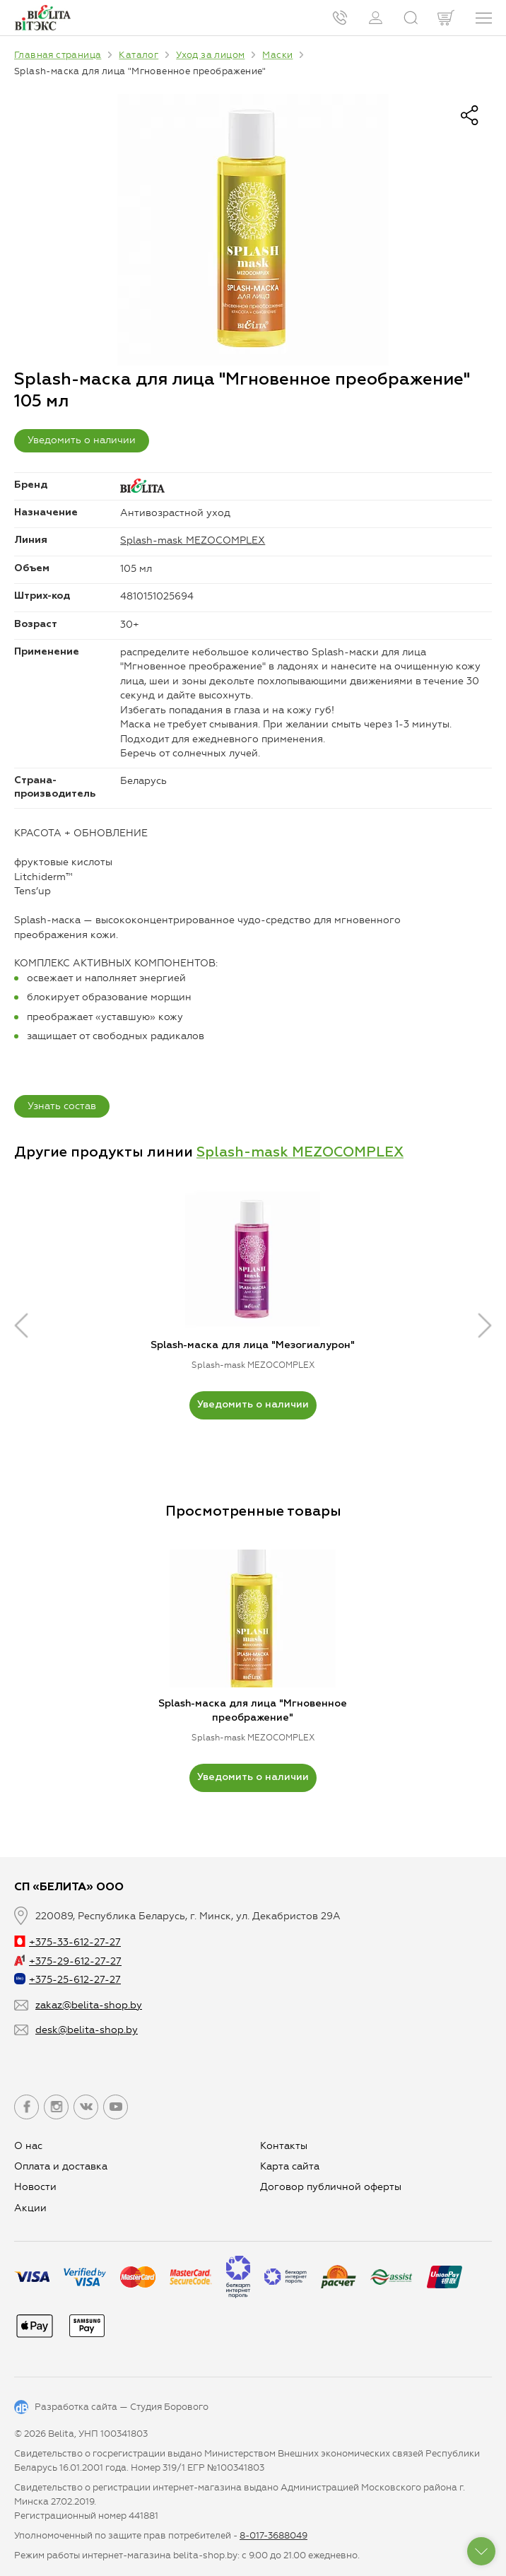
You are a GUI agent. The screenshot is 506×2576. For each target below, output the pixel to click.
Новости (35, 2187)
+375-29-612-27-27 (68, 1961)
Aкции (30, 2208)
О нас (28, 2146)
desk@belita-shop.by (86, 2030)
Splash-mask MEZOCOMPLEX (192, 540)
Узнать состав (62, 1106)
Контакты (283, 2146)
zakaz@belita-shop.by (88, 2005)
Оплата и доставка (60, 2166)
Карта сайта (289, 2166)
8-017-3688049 (273, 2535)
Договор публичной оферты (330, 2187)
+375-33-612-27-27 (67, 1942)
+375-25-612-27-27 (67, 1980)
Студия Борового (169, 2406)
